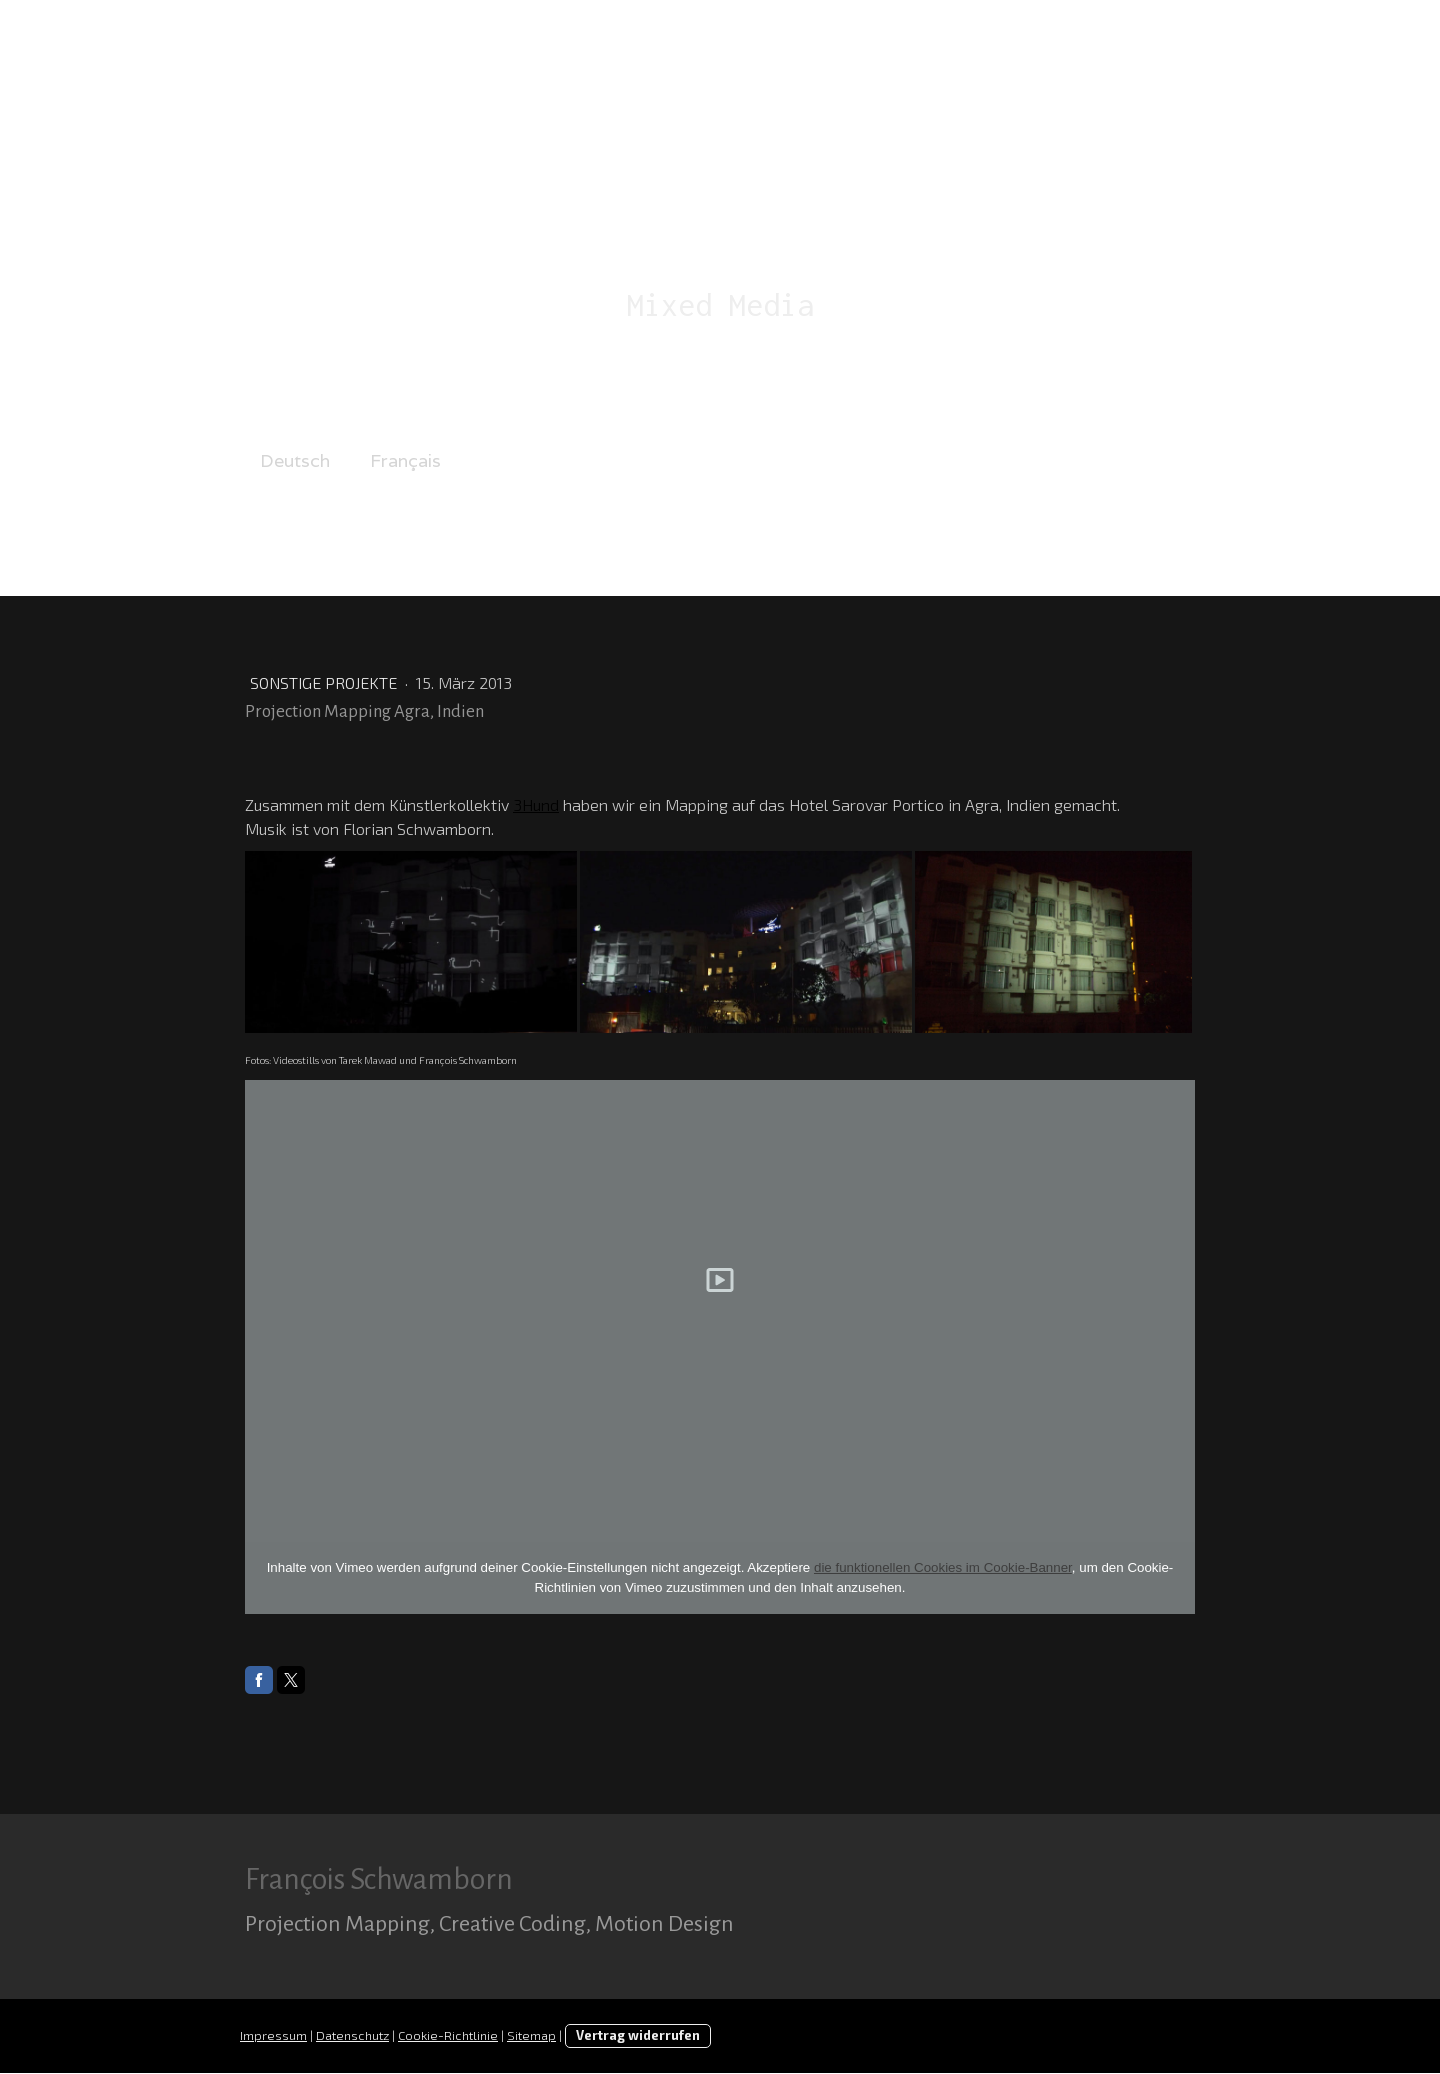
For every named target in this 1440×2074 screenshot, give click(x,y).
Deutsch (295, 460)
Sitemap (531, 2036)
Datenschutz (352, 2036)
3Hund (536, 804)
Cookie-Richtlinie (448, 2036)
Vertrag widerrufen (638, 2036)
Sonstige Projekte (325, 682)
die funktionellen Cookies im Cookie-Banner (943, 1568)
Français (405, 460)
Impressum (273, 2036)
